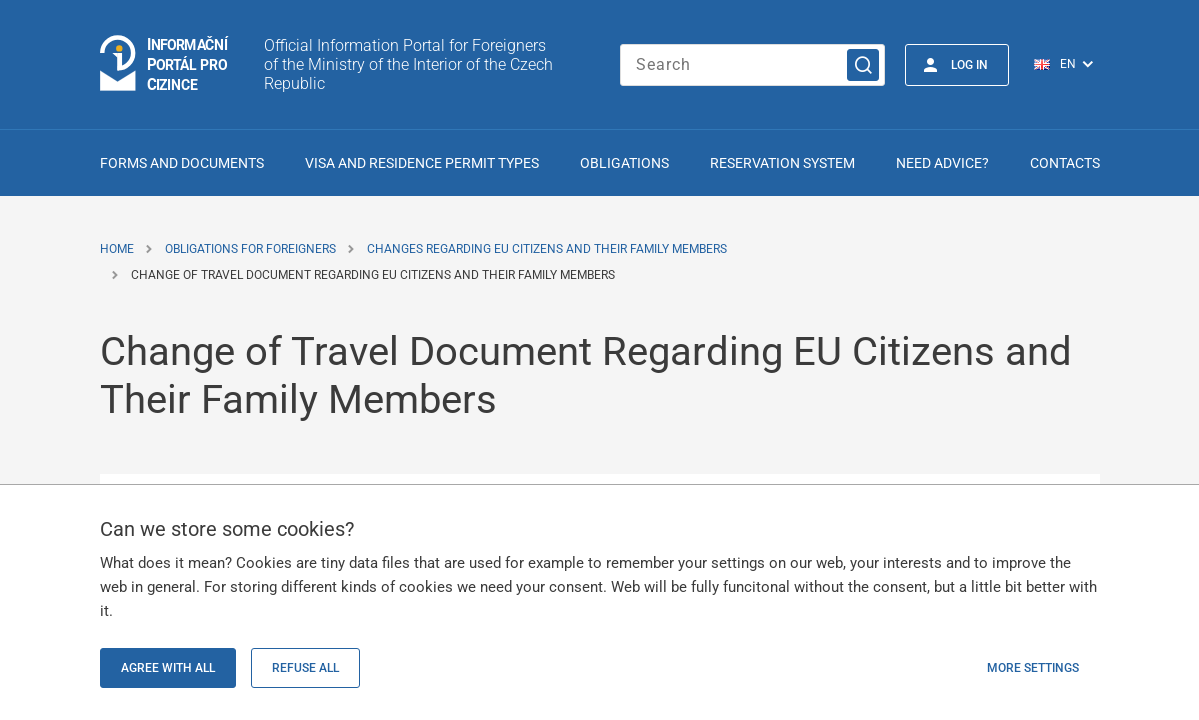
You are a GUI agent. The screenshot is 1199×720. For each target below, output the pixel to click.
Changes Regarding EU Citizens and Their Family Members (547, 249)
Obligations (624, 163)
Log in (969, 65)
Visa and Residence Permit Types (422, 163)
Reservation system (782, 163)
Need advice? (942, 163)
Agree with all (168, 668)
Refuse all (305, 668)
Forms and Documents (182, 163)
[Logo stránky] (165, 64)
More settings (1033, 668)
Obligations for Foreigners (250, 249)
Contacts (1065, 163)
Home (117, 249)
